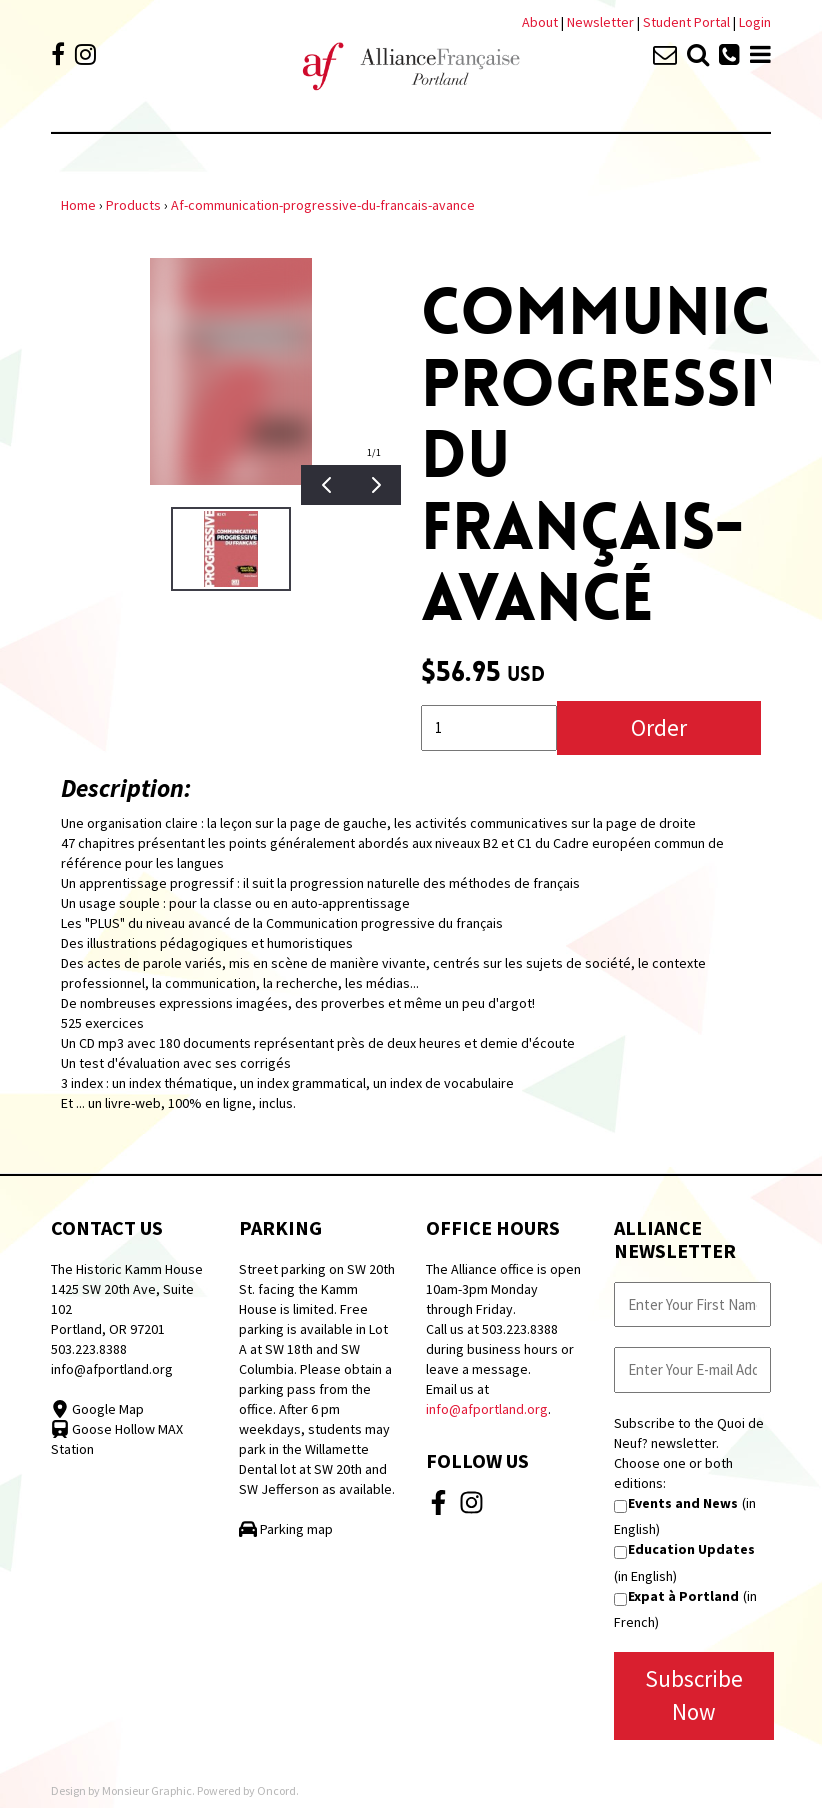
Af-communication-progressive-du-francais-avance (323, 205)
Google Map (97, 1409)
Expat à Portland (683, 1596)
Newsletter (602, 22)
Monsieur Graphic (147, 1790)
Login (755, 22)
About (540, 22)
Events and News (683, 1503)
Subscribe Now (694, 1695)
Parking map (286, 1529)
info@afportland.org (112, 1369)
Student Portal (686, 22)
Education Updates (691, 1549)
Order (659, 727)
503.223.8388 (89, 1349)
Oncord (276, 1790)
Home (78, 205)
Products (133, 205)
